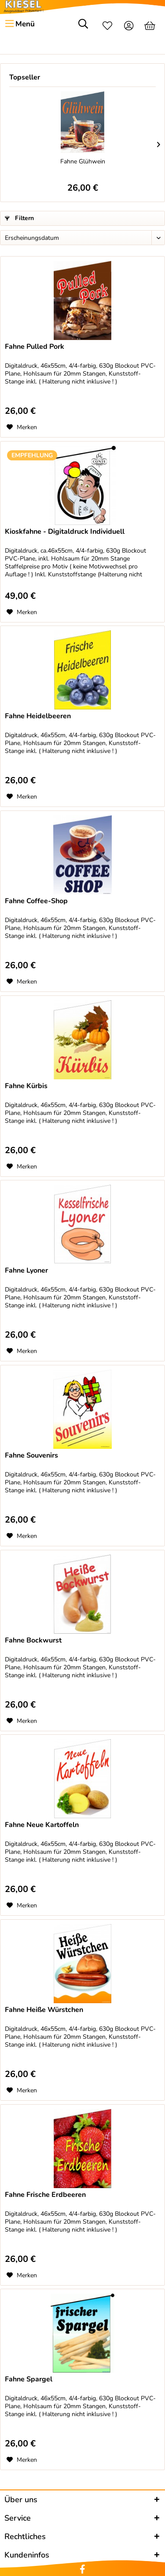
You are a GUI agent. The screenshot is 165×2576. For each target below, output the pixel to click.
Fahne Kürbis (26, 1086)
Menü (20, 23)
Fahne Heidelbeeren (38, 716)
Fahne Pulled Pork (34, 346)
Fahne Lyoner (26, 1270)
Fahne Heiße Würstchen (44, 2010)
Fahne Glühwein (82, 161)
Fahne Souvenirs (31, 1455)
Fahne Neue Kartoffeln (42, 1825)
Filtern (19, 218)
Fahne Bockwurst (33, 1640)
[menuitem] (19, 24)
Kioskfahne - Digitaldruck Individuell (65, 531)
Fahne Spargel (28, 2379)
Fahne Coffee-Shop (36, 901)
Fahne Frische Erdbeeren (45, 2195)
